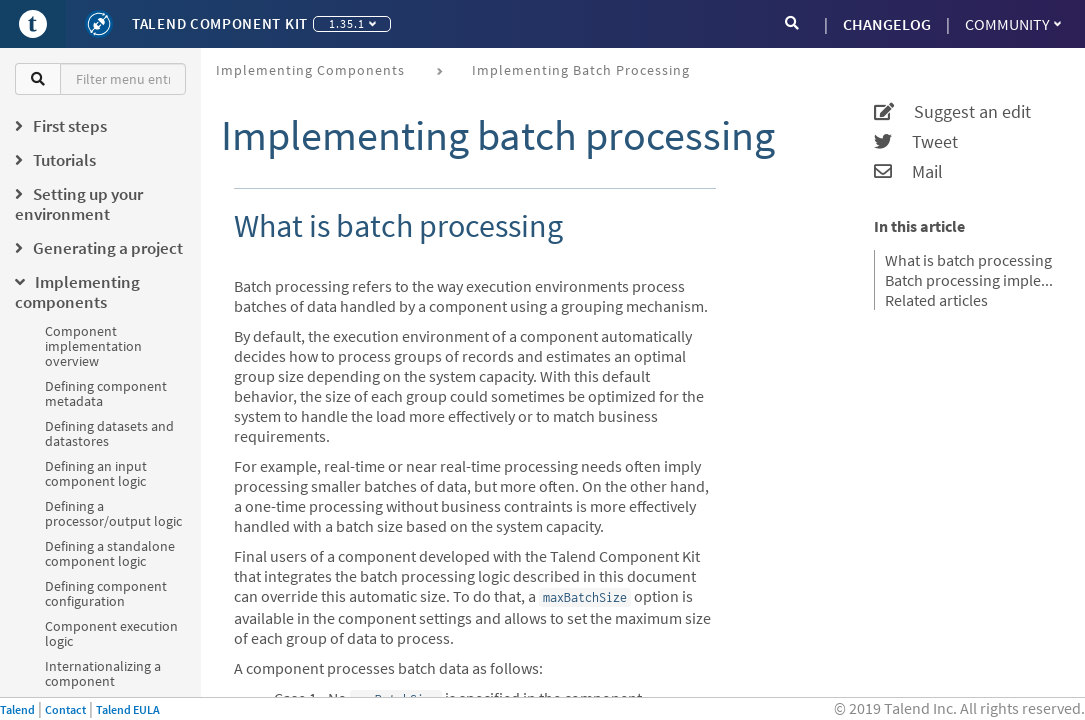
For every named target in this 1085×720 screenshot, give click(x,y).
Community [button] (1013, 24)
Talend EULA (128, 709)
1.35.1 (352, 23)
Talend (17, 709)
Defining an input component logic (96, 473)
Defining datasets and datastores (109, 433)
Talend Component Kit (220, 23)
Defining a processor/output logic (113, 513)
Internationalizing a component (103, 673)
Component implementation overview (93, 346)
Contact (65, 709)
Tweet (916, 142)
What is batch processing (968, 260)
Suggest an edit (952, 112)
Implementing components (310, 70)
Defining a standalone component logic (110, 553)
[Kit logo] (99, 24)
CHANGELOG (887, 24)
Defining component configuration (106, 593)
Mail (908, 172)
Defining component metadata (106, 393)
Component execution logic (111, 633)
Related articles (936, 300)
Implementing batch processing (581, 70)
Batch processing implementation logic (972, 280)
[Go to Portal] (33, 24)
